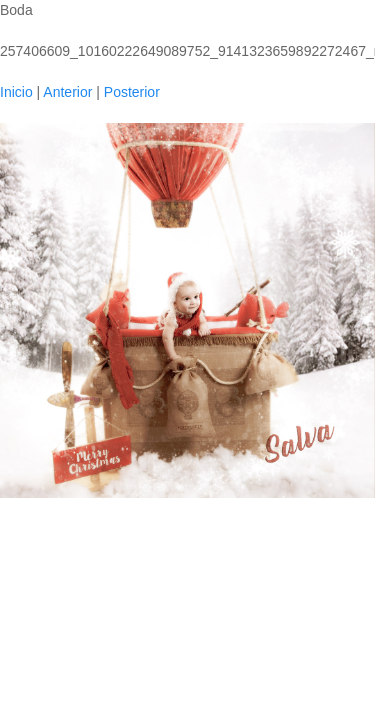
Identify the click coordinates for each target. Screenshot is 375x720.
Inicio (16, 92)
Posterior (132, 92)
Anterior (67, 92)
